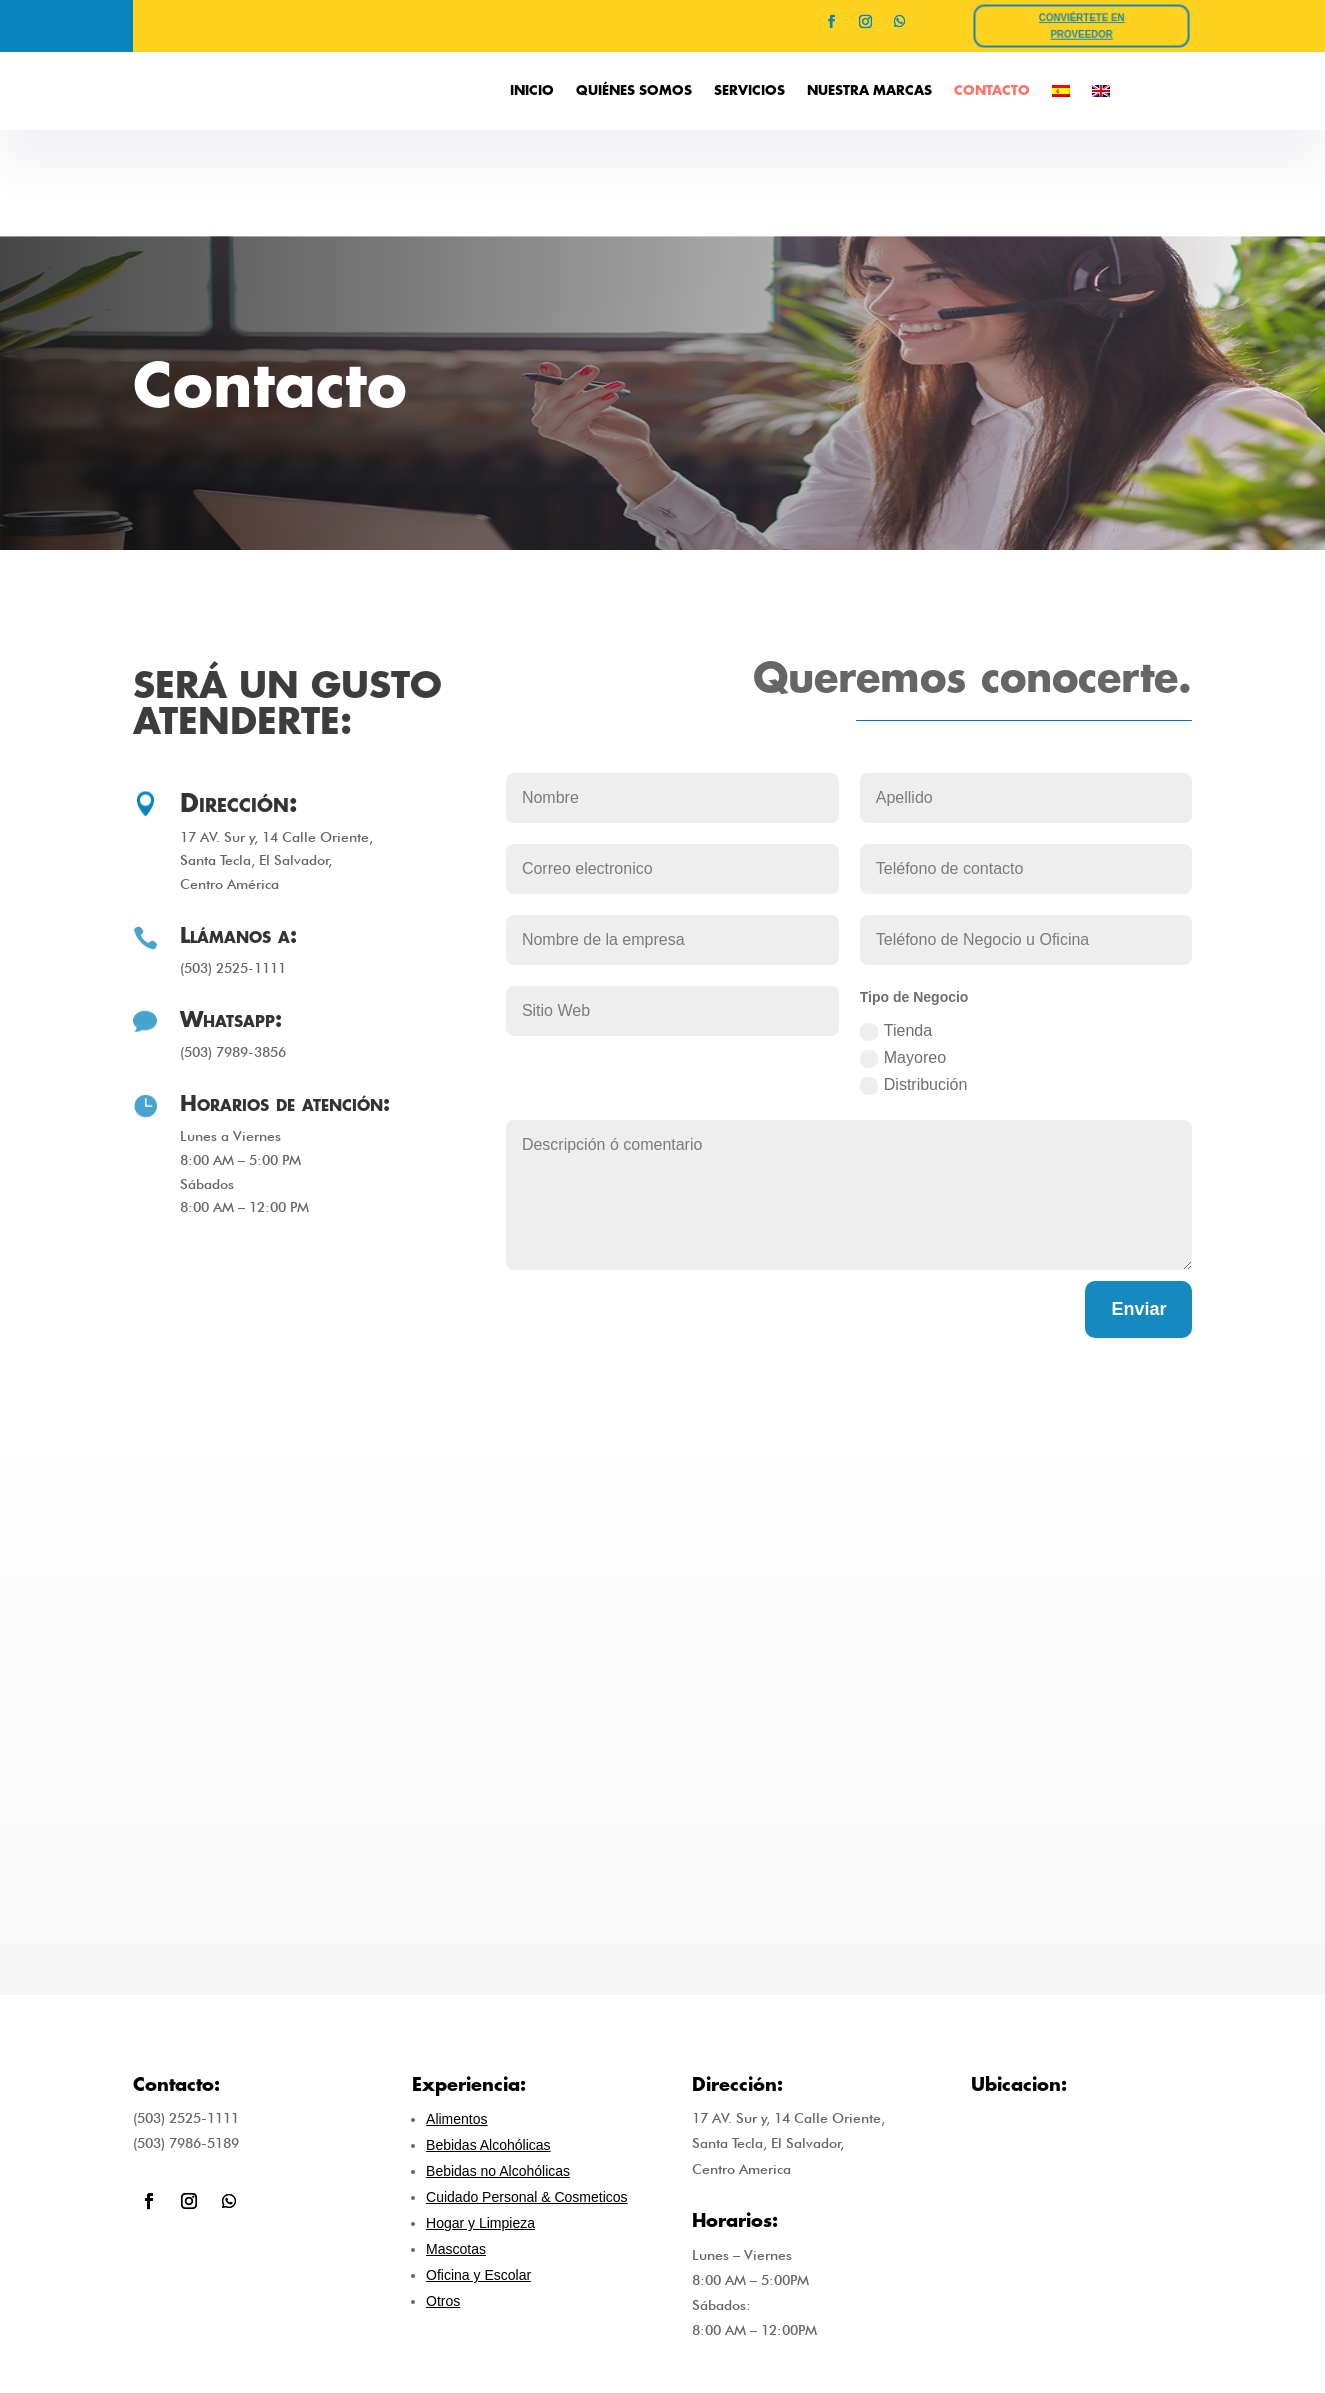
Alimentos (456, 2012)
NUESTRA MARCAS (869, 90)
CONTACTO (992, 90)
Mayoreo (903, 951)
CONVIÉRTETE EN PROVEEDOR (1082, 26)
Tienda (896, 924)
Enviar (1138, 1201)
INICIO (532, 90)
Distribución (914, 978)
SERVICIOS (749, 90)
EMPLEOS (1064, 2329)
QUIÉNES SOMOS (634, 90)
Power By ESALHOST (662, 2361)
